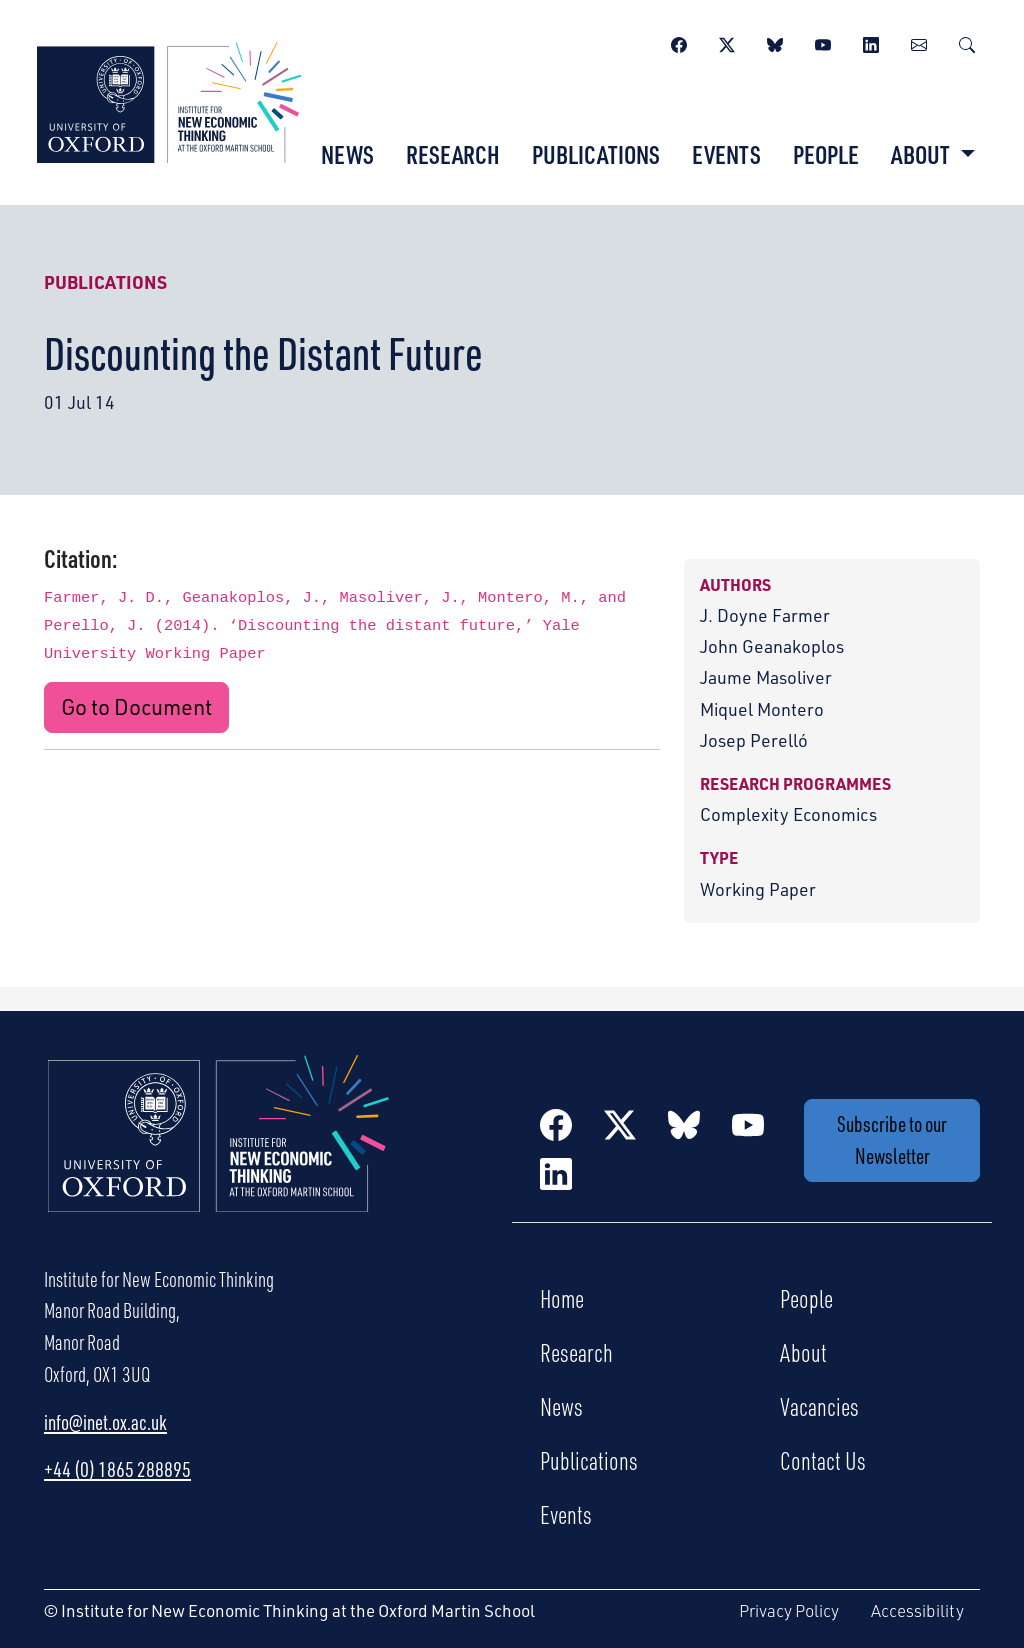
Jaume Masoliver (766, 677)
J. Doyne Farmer (765, 615)
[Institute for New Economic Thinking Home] (219, 1155)
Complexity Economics (788, 814)
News (347, 154)
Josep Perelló (754, 740)
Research (453, 154)
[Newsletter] (919, 42)
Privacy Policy (789, 1610)
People (826, 154)
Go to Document (136, 706)
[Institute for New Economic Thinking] (169, 100)
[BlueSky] (775, 42)
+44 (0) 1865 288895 (117, 1469)
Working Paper (758, 889)
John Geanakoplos (772, 646)
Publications (596, 154)
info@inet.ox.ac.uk (105, 1422)
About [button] (922, 154)
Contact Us (823, 1460)
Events (726, 154)
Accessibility (917, 1610)
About (803, 1352)
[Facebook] (679, 42)
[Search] (967, 42)
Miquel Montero (762, 709)
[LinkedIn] (871, 42)
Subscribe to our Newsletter (892, 1140)
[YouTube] (823, 42)
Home (562, 1298)
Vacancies (819, 1406)
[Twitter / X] (727, 42)
